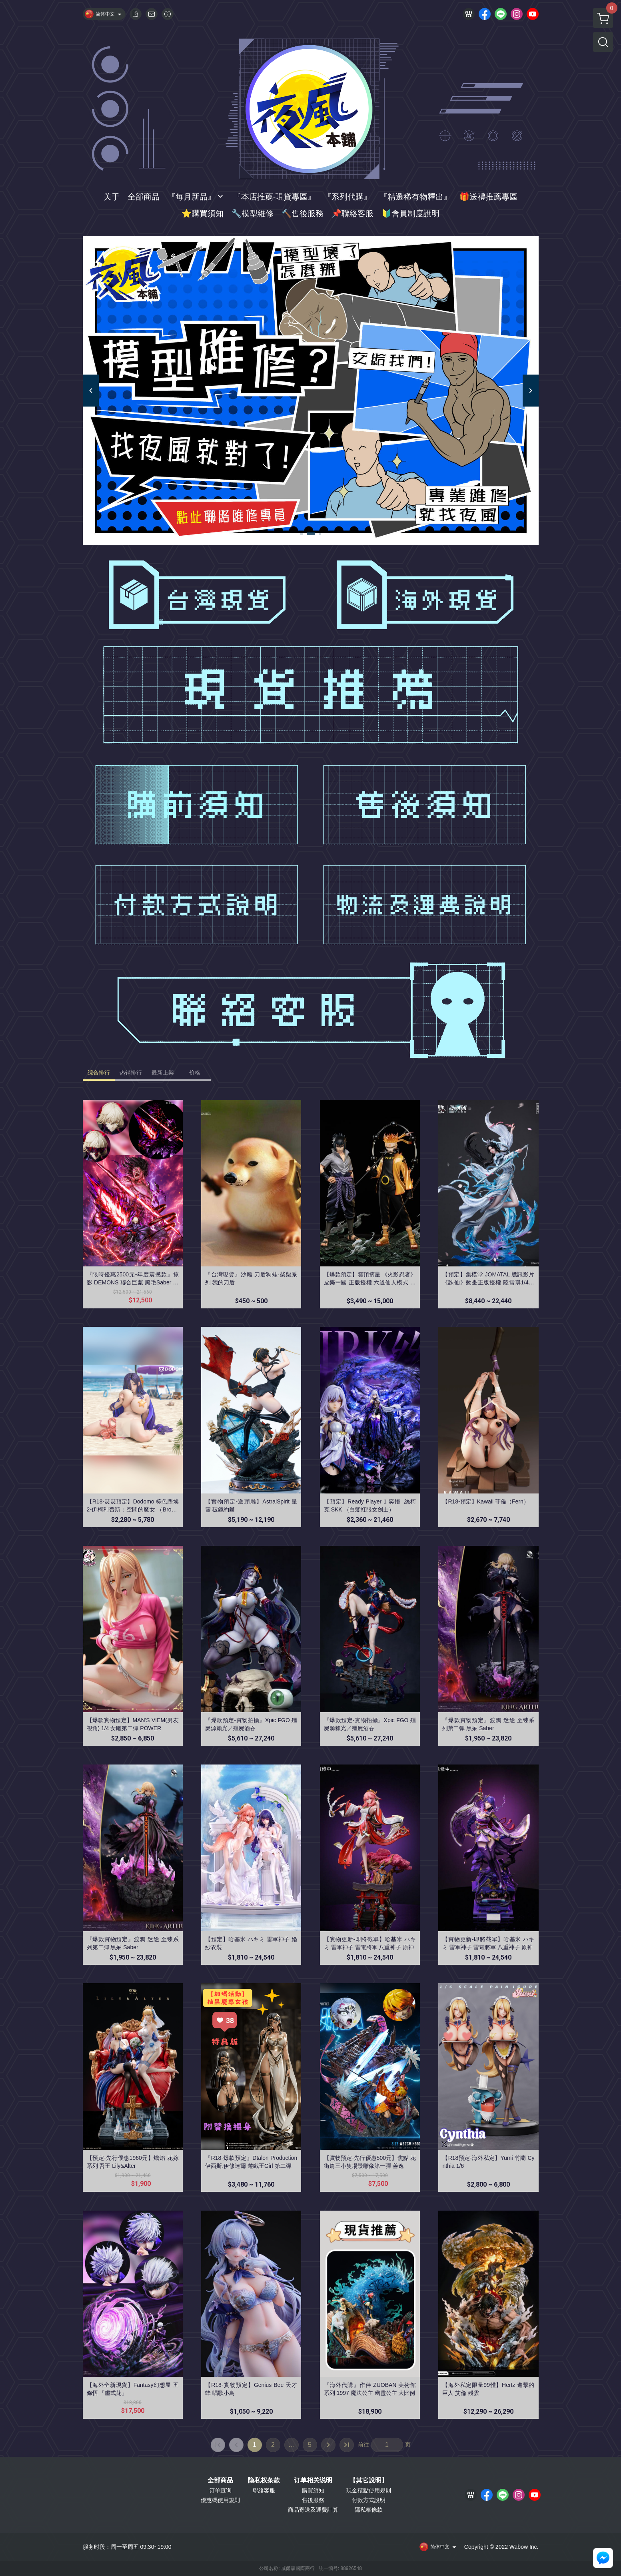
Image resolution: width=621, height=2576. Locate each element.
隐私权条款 (264, 2480)
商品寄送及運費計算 (313, 2509)
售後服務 (313, 2500)
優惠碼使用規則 (220, 2500)
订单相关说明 (313, 2480)
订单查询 (220, 2490)
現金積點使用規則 (368, 2490)
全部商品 (220, 2480)
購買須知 (313, 2490)
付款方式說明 (368, 2500)
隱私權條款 (369, 2509)
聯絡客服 (264, 2490)
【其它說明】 (368, 2480)
